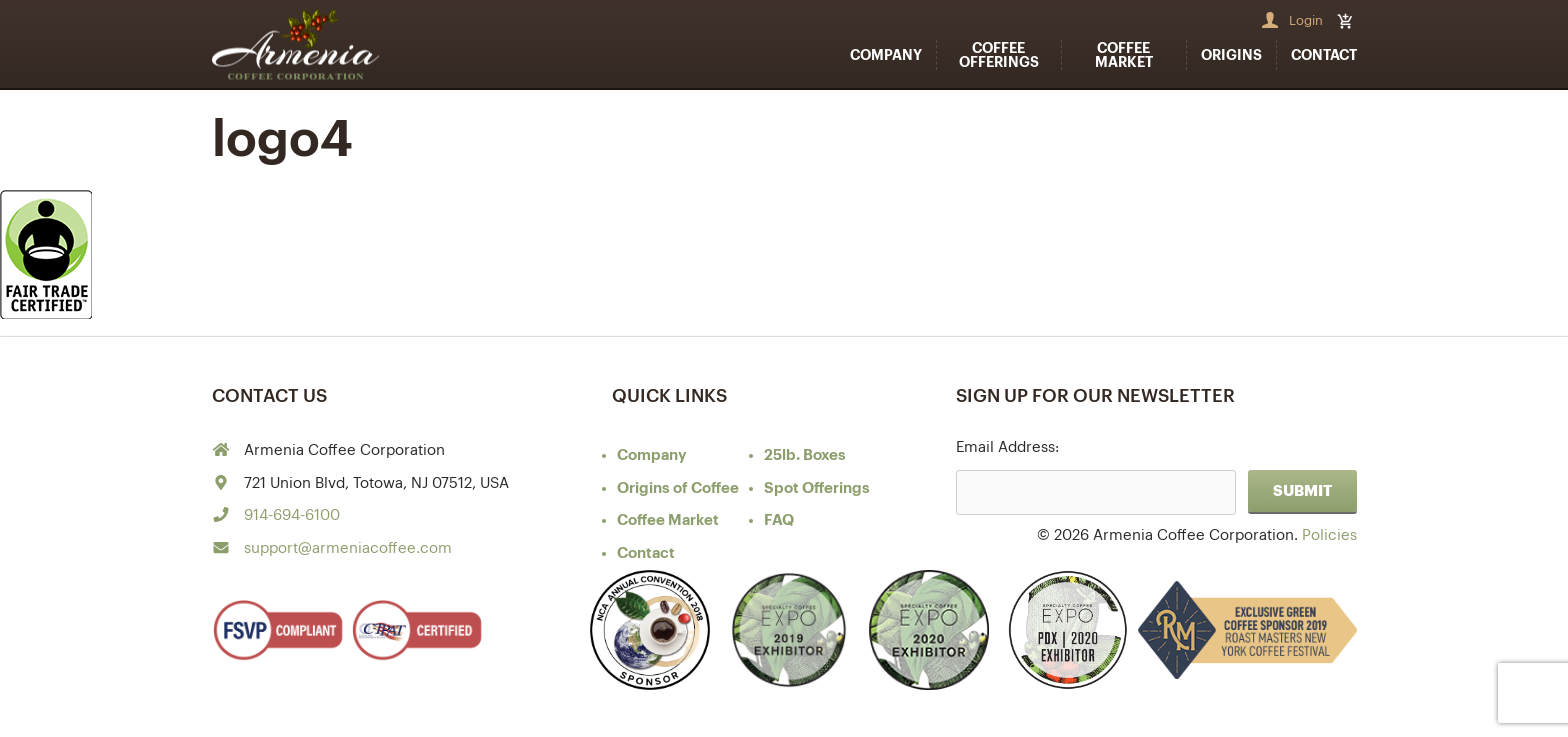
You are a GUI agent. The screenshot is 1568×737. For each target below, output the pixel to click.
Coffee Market (1124, 55)
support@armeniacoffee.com (348, 548)
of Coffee (678, 488)
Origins (1231, 55)
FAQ (779, 520)
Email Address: (1007, 447)
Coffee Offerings (999, 55)
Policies (1329, 535)
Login (1306, 20)
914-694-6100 (292, 515)
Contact (1324, 55)
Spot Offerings (817, 488)
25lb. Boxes (805, 455)
